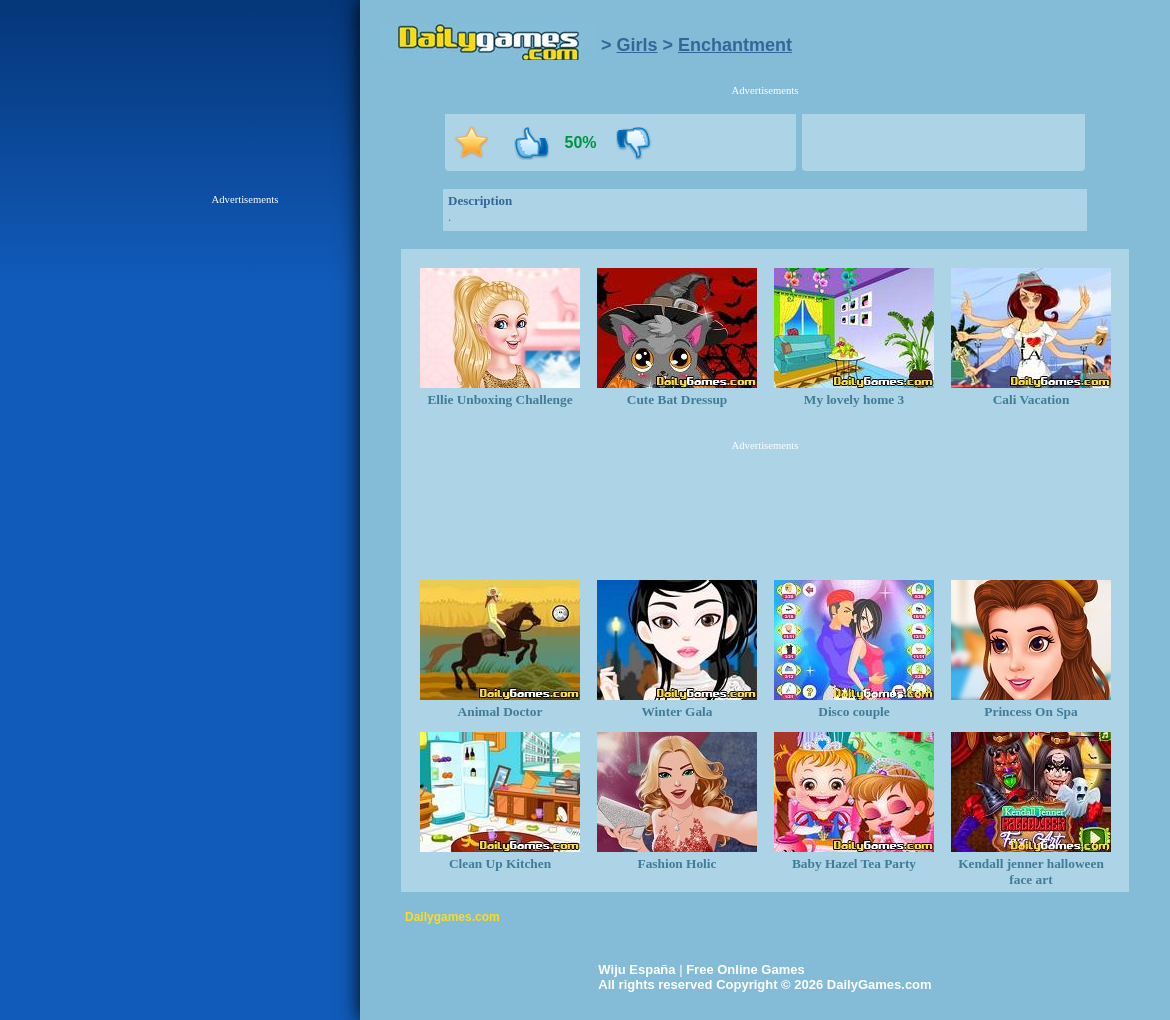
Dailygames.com (452, 917)
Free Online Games (745, 969)
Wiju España (636, 969)
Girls (637, 45)
